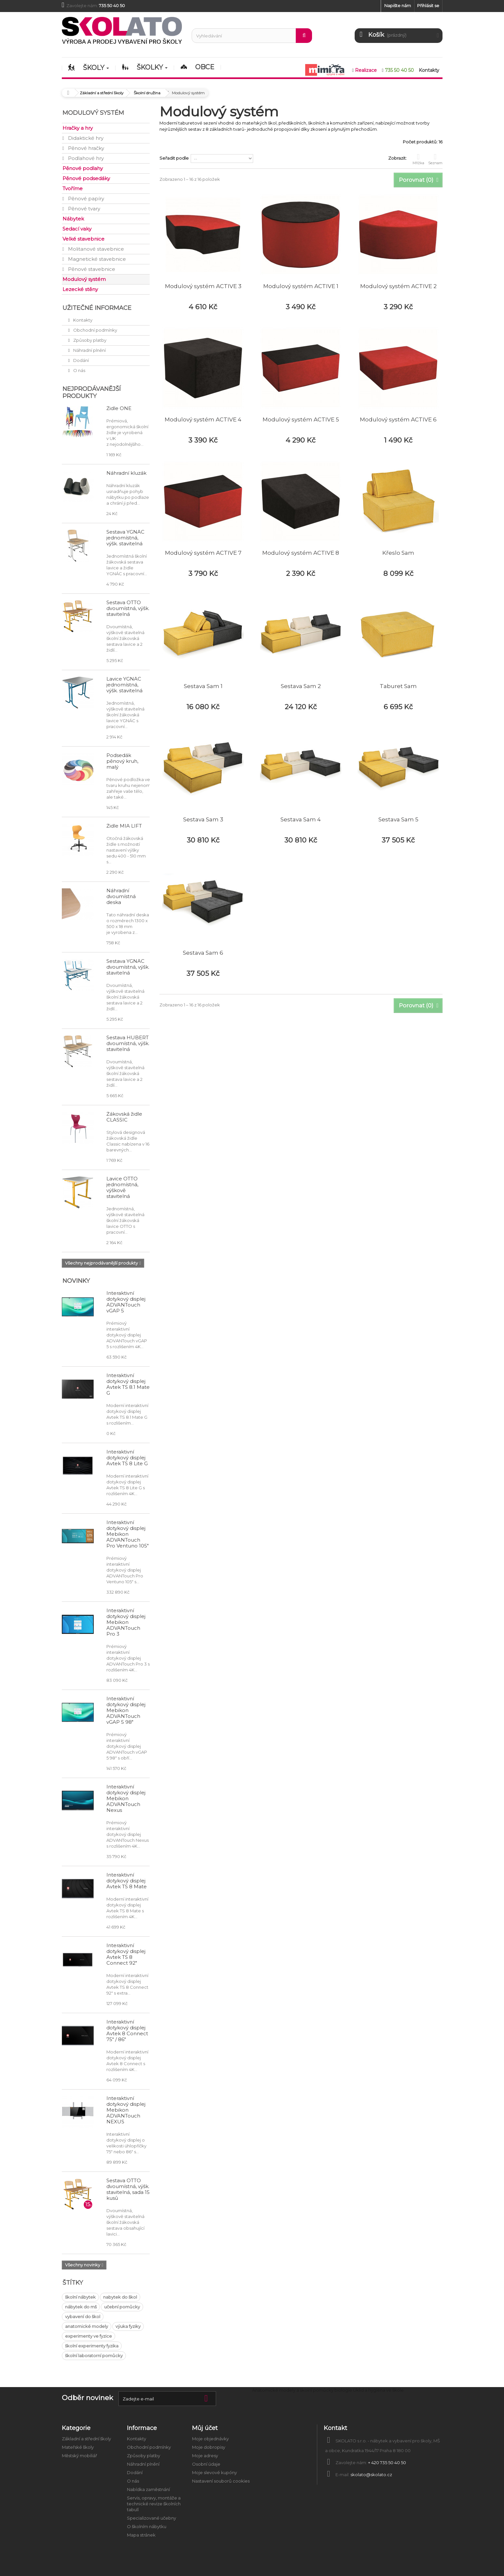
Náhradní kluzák (126, 473)
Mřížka (418, 159)
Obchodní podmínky (94, 330)
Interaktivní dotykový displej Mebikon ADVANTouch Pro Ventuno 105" (127, 1534)
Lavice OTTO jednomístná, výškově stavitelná (122, 1187)
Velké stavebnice (83, 239)
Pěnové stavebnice (91, 269)
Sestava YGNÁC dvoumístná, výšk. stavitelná (127, 967)
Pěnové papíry (85, 198)
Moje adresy (205, 2455)
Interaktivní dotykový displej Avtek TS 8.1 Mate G (128, 1384)
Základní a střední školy (86, 2438)
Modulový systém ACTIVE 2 (398, 286)
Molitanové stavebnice (95, 249)
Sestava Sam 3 (203, 819)
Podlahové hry (85, 158)
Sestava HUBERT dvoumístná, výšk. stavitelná (127, 1043)
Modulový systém (84, 279)
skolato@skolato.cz (371, 2474)
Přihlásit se (428, 5)
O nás (78, 370)
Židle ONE (118, 408)
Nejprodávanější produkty (91, 392)
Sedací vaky (76, 229)
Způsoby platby (89, 340)
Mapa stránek (141, 2535)
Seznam (435, 159)
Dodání (80, 360)
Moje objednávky (210, 2438)
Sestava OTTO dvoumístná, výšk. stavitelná (127, 608)
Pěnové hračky (85, 148)
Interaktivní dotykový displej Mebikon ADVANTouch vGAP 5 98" (125, 1710)
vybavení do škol (82, 2316)
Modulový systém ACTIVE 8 (300, 553)
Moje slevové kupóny (214, 2472)
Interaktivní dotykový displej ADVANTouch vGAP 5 (125, 1302)
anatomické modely (86, 2326)
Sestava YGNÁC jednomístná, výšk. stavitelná (125, 538)
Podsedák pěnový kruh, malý (122, 761)
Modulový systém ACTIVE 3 (203, 286)
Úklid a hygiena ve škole (378, 2390)
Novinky (76, 1280)
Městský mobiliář (79, 2455)
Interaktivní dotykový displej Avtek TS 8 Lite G (127, 1458)
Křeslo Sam (398, 553)
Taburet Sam (398, 686)
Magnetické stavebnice (96, 259)
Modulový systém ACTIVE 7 (203, 553)
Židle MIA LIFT (124, 826)
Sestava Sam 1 (203, 686)
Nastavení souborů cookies (221, 2481)
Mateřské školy (78, 2447)
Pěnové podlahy (82, 168)
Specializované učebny (151, 2518)
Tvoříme (72, 188)
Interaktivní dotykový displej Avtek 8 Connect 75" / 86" (127, 2030)
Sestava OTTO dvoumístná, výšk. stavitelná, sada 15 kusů (128, 2189)
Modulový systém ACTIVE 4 (203, 419)
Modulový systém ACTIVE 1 (300, 286)
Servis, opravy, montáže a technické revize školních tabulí (154, 2503)
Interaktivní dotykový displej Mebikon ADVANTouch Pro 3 (125, 1622)
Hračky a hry (77, 128)
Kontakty (82, 320)
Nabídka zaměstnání (148, 2489)
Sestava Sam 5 (398, 819)
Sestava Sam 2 (301, 686)
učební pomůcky (122, 2306)
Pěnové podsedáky (86, 178)
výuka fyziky (128, 2326)
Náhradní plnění (89, 350)
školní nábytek (80, 2297)
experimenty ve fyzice (88, 2336)
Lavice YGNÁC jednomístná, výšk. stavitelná (124, 685)
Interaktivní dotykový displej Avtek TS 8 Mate (126, 1881)
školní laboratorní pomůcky (94, 2355)
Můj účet (205, 2428)
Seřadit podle (174, 158)
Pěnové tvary (83, 209)
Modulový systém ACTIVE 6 (398, 419)
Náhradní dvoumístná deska (121, 896)
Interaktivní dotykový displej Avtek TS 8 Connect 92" (125, 1954)
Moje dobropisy (208, 2447)
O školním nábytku (146, 2526)
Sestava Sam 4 (300, 819)
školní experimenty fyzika (91, 2345)
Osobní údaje (206, 2464)
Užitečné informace (96, 308)
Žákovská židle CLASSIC (124, 1117)
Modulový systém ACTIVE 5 (301, 419)
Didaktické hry (85, 138)
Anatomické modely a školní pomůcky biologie (302, 2390)
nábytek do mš (81, 2306)
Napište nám (397, 5)
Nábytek (73, 219)
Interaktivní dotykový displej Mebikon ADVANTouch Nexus (125, 1798)
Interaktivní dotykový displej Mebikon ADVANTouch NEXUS (125, 2110)
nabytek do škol (120, 2297)
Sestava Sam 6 (203, 952)
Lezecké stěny (80, 289)
